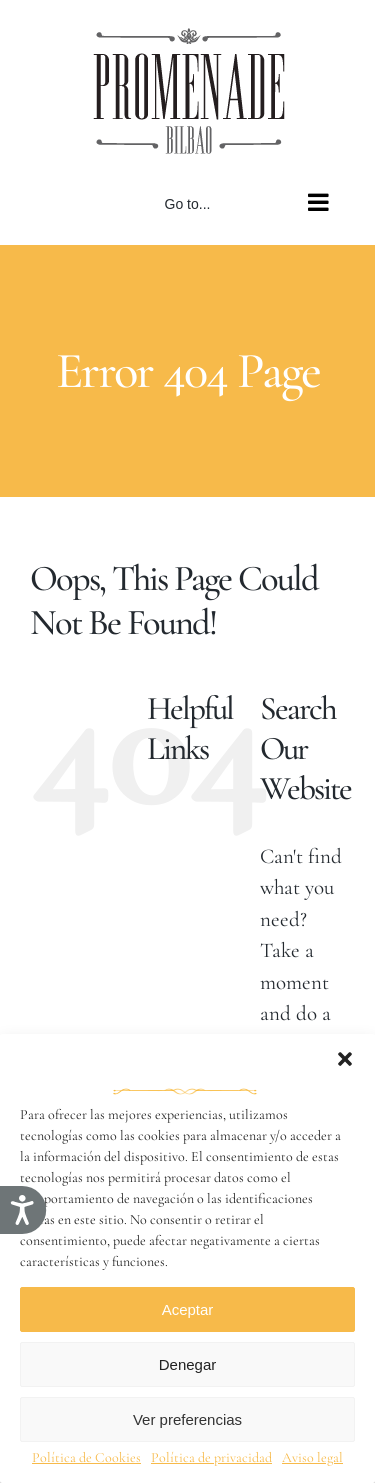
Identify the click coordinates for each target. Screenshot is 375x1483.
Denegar (188, 1364)
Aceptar (188, 1309)
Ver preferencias (187, 1419)
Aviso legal (312, 1457)
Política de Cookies (86, 1457)
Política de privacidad (211, 1457)
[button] (345, 1059)
